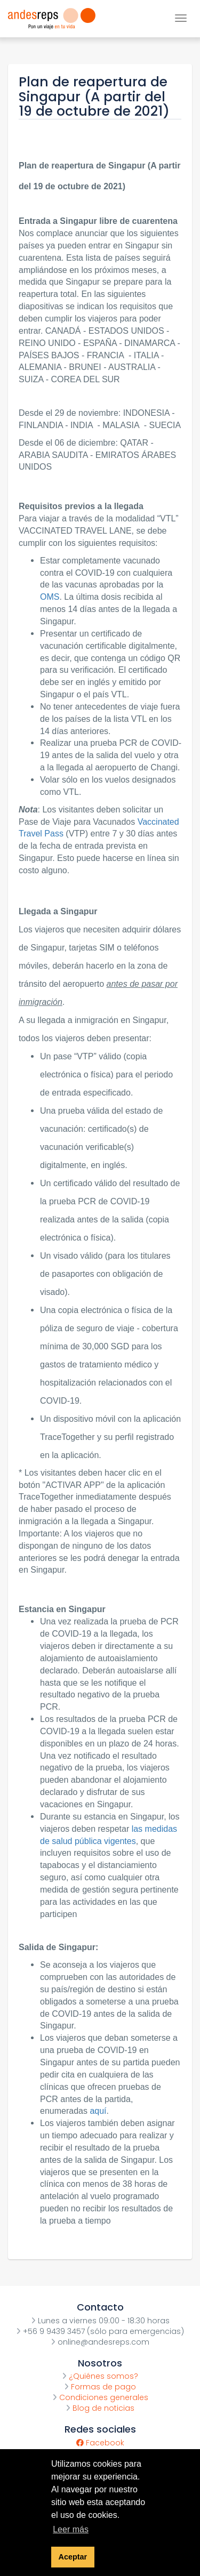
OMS (49, 596)
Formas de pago (100, 2386)
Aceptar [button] (73, 2557)
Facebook (100, 2442)
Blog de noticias (100, 2408)
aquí (98, 2110)
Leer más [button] (71, 2529)
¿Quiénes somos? (100, 2376)
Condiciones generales (100, 2397)
